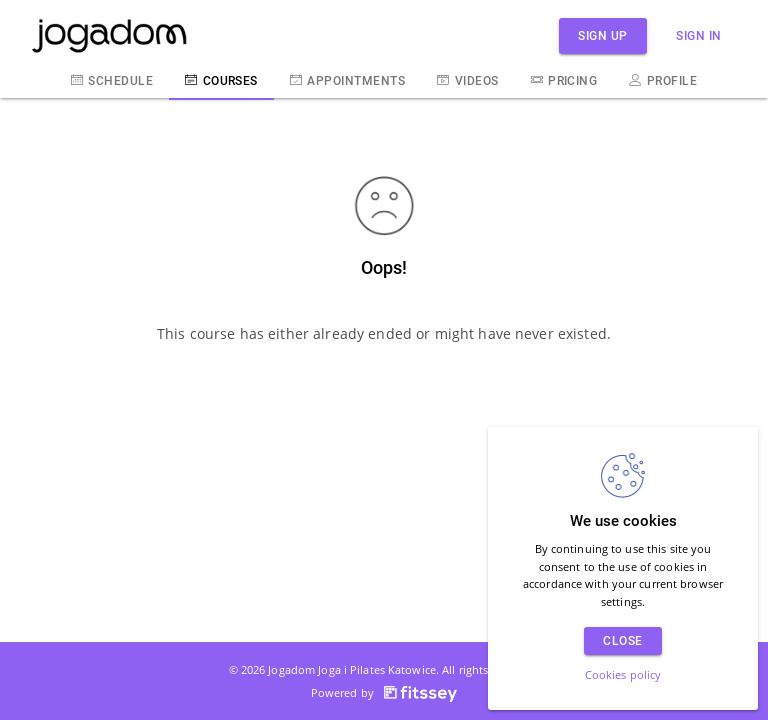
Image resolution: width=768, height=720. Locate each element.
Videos (467, 80)
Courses (221, 80)
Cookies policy (623, 674)
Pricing (564, 80)
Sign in (699, 35)
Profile (663, 80)
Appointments (347, 80)
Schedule (112, 80)
